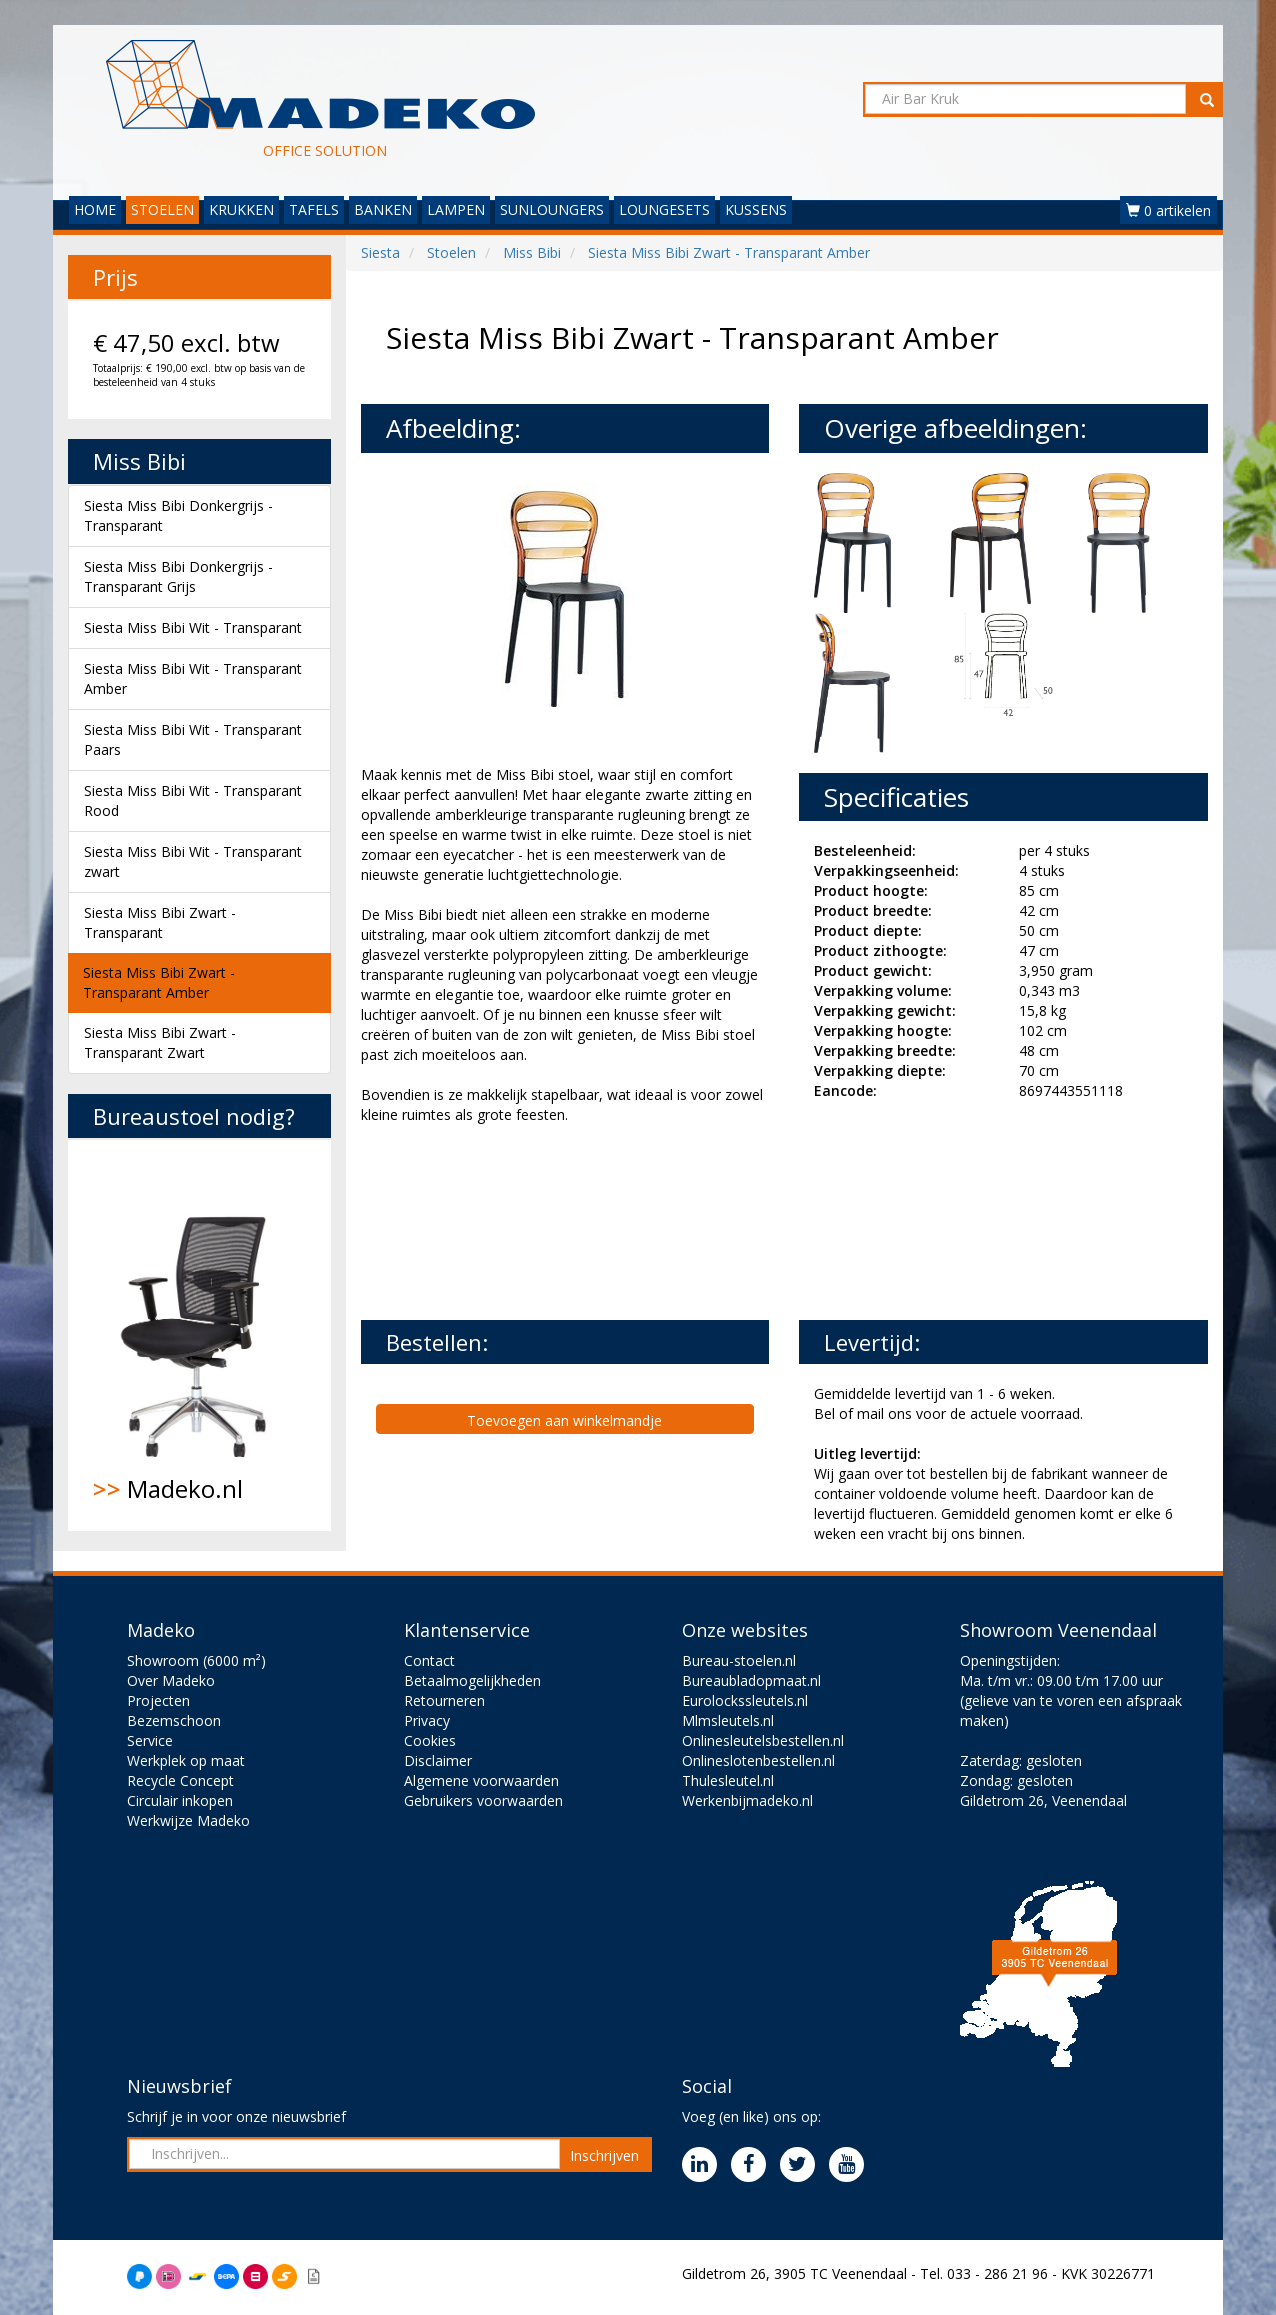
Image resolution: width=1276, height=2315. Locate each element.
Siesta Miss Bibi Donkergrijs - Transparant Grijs (178, 576)
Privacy (427, 1720)
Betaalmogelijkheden (472, 1680)
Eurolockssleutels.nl (745, 1700)
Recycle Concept (180, 1780)
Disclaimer (438, 1760)
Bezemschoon (174, 1720)
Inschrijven (604, 2155)
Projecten (158, 1700)
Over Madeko (171, 1680)
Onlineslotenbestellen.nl (758, 1760)
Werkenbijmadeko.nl (747, 1800)
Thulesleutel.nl (728, 1780)
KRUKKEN (241, 209)
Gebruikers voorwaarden (483, 1800)
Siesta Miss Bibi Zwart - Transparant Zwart (160, 1042)
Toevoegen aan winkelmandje (564, 1420)
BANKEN (383, 209)
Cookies (430, 1740)
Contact (429, 1660)
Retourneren (444, 1700)
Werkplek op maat (186, 1760)
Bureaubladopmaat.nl (751, 1680)
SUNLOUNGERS (552, 209)
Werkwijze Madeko (188, 1820)
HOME (95, 209)
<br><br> (511, 1220)
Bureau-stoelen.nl (739, 1660)
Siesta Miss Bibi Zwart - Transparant (160, 922)
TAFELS (314, 209)
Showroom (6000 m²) (196, 1660)
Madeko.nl (199, 1335)
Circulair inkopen (180, 1800)
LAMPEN (456, 209)
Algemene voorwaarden (481, 1780)
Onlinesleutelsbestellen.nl (763, 1740)
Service (150, 1740)
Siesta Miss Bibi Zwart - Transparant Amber (159, 982)
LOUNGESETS (664, 209)
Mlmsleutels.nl (728, 1720)
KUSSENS (756, 209)
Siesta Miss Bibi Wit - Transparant (193, 627)
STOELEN (162, 209)
